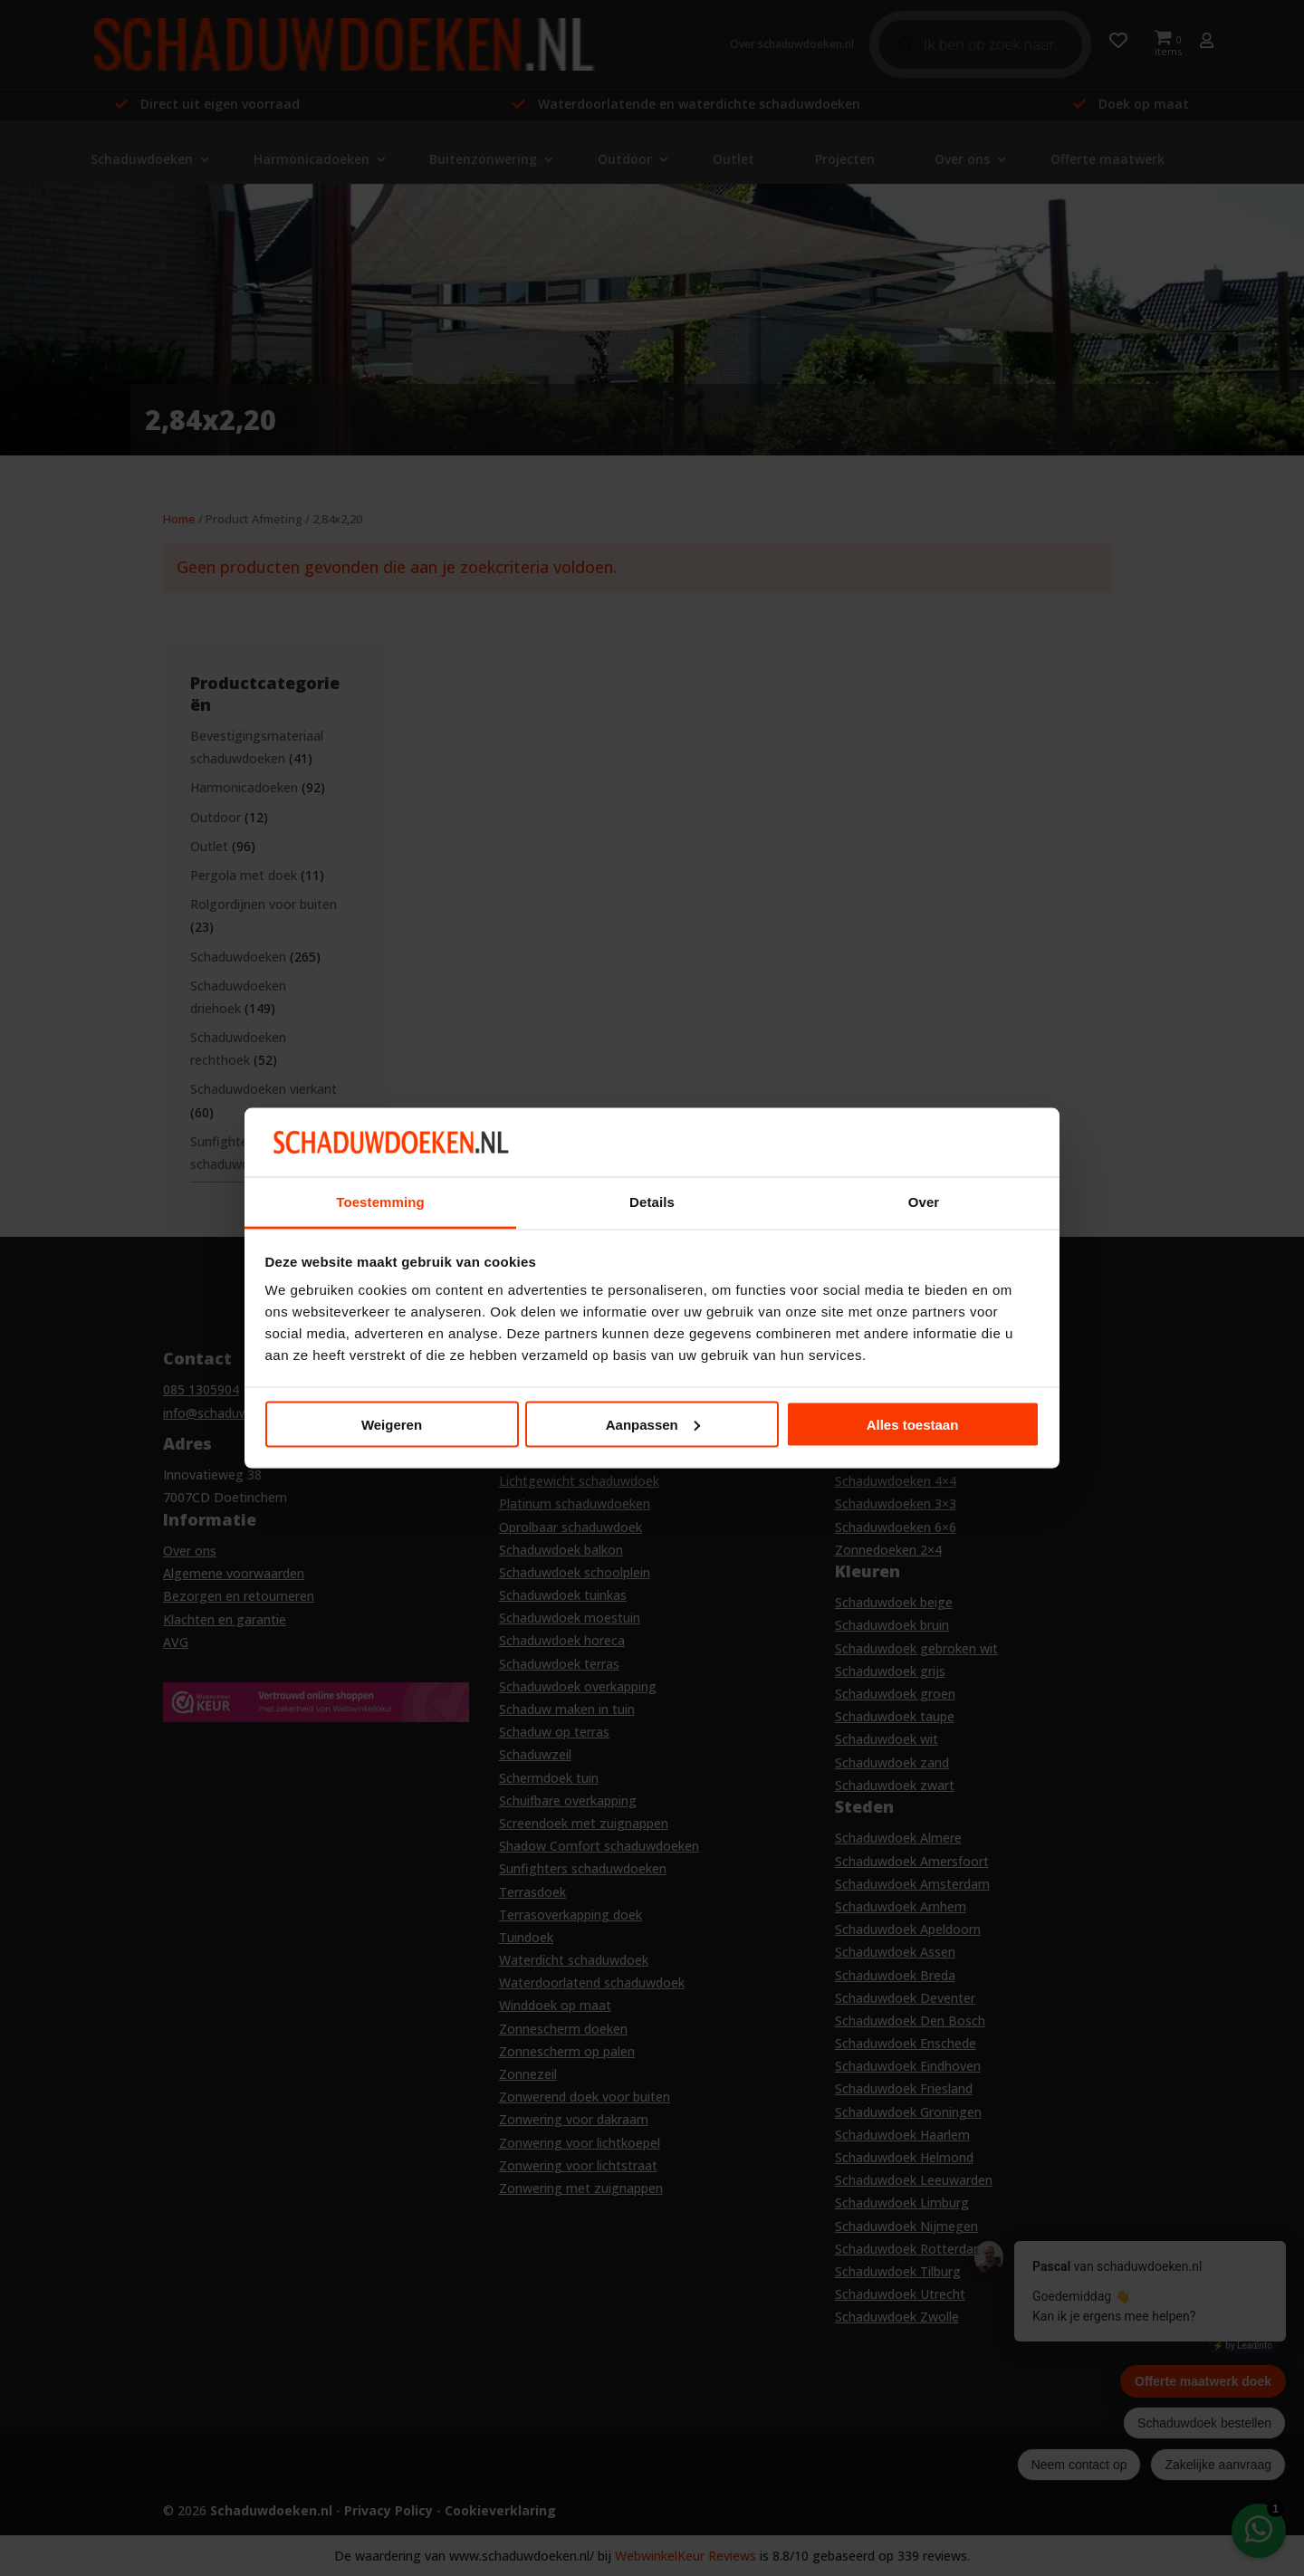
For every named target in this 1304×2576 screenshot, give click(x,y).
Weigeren (391, 1424)
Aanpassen (653, 1424)
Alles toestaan (913, 1424)
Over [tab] (924, 1202)
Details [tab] (652, 1202)
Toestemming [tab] (380, 1202)
